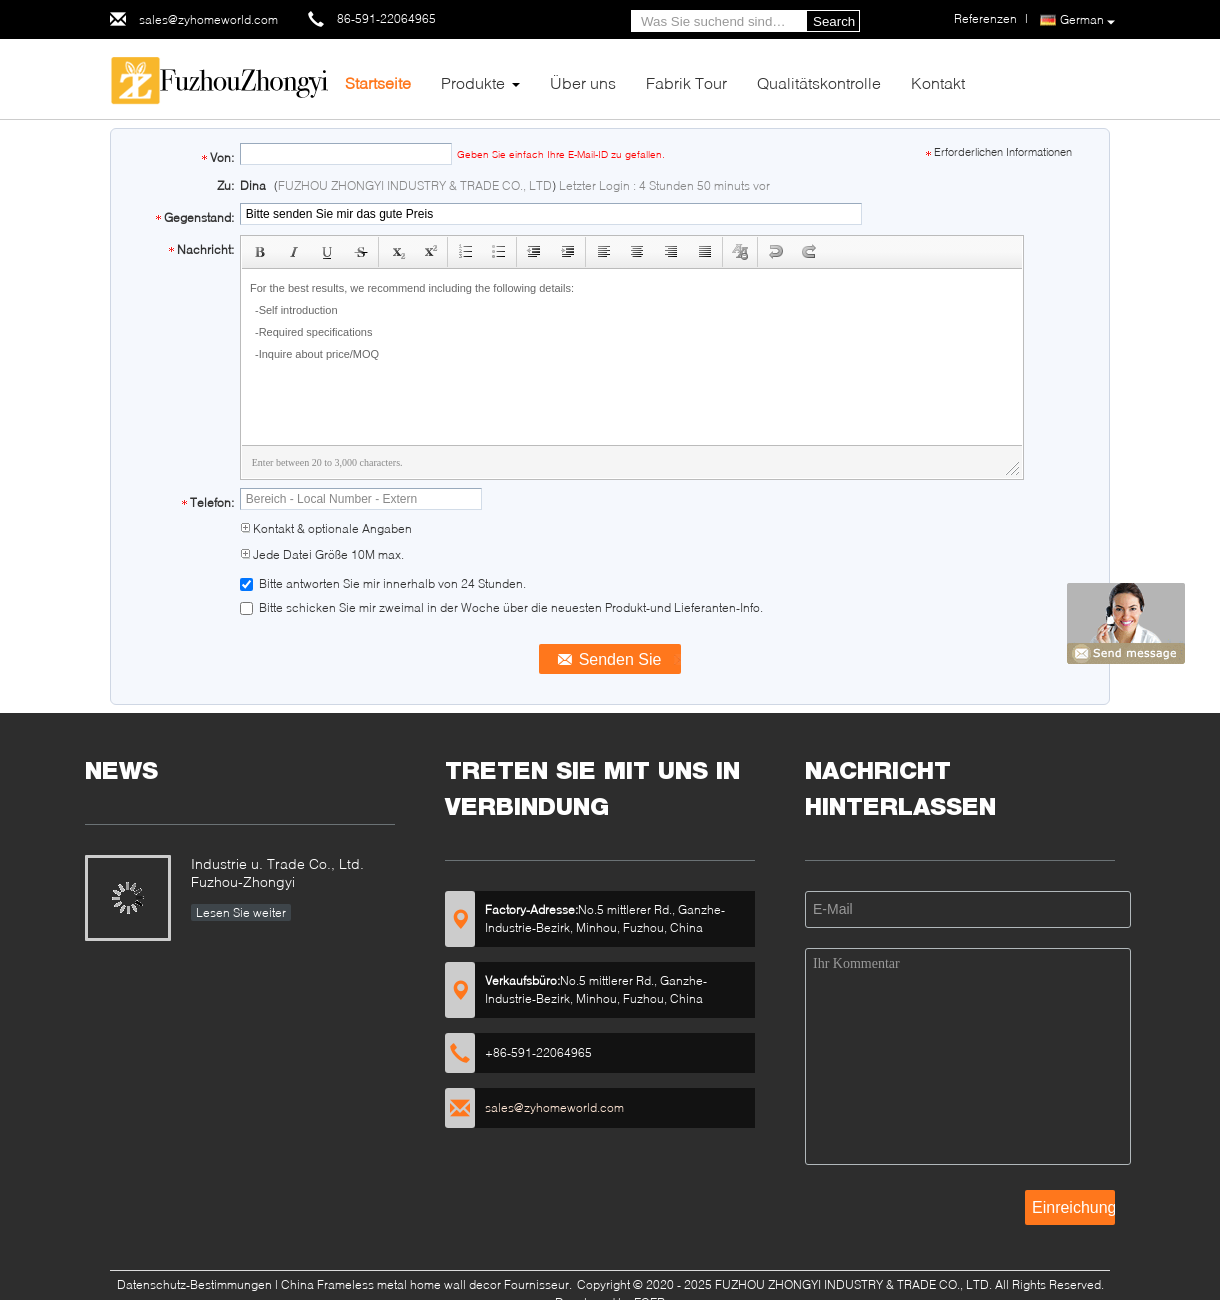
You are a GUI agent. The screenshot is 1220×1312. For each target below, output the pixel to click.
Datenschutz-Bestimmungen (194, 1284)
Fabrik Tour (686, 82)
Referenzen (985, 18)
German (1087, 20)
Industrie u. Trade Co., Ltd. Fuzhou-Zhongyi (277, 872)
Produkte (473, 82)
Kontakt (938, 82)
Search (834, 21)
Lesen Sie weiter (241, 912)
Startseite (378, 82)
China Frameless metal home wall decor (391, 1284)
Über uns (583, 82)
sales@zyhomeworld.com (208, 19)
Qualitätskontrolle (819, 82)
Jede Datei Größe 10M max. (322, 554)
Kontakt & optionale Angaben (326, 528)
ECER (649, 1302)
